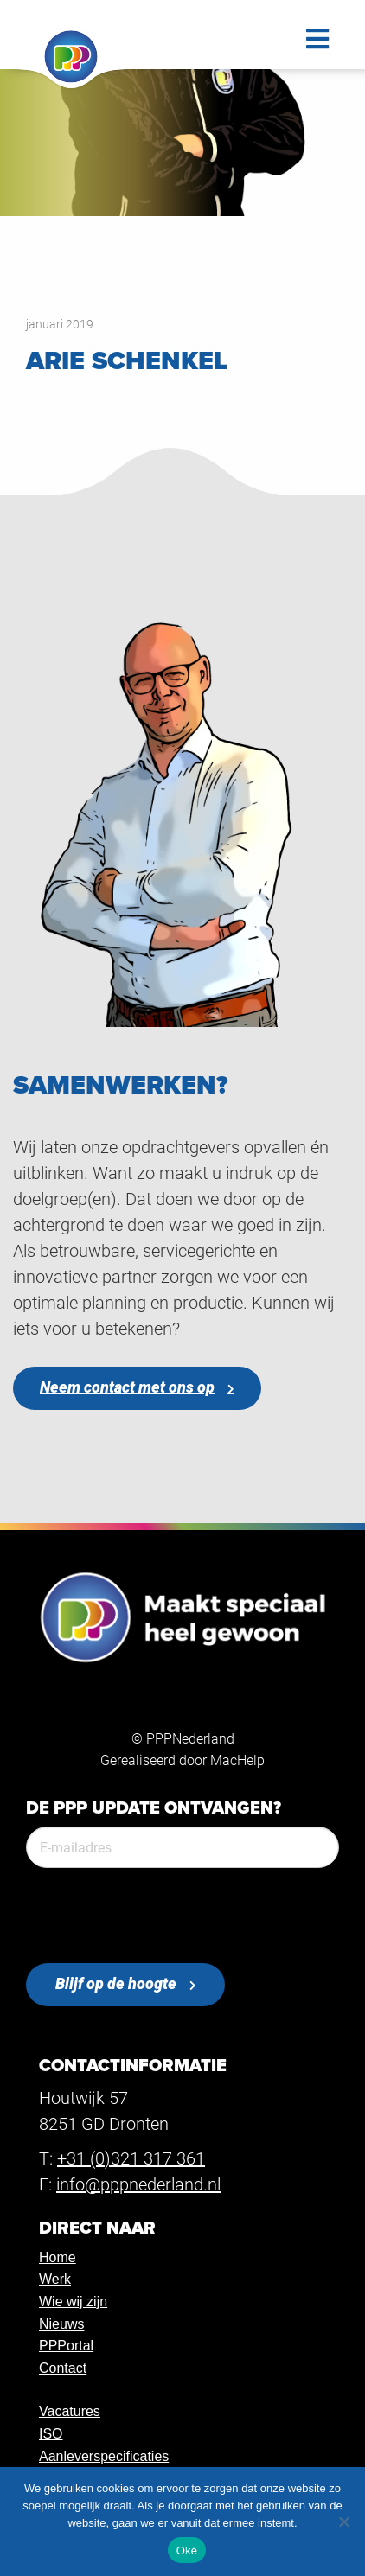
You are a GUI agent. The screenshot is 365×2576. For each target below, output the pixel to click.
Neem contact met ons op (127, 1387)
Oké (187, 2550)
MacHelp (237, 1759)
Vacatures (69, 2411)
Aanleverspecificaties (104, 2456)
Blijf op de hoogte (115, 1983)
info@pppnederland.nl (138, 2183)
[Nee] (343, 2521)
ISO (51, 2433)
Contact (62, 2368)
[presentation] (157, 1915)
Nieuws (61, 2324)
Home (57, 2257)
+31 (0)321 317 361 (131, 2157)
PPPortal (66, 2345)
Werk (55, 2279)
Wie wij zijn (73, 2301)
